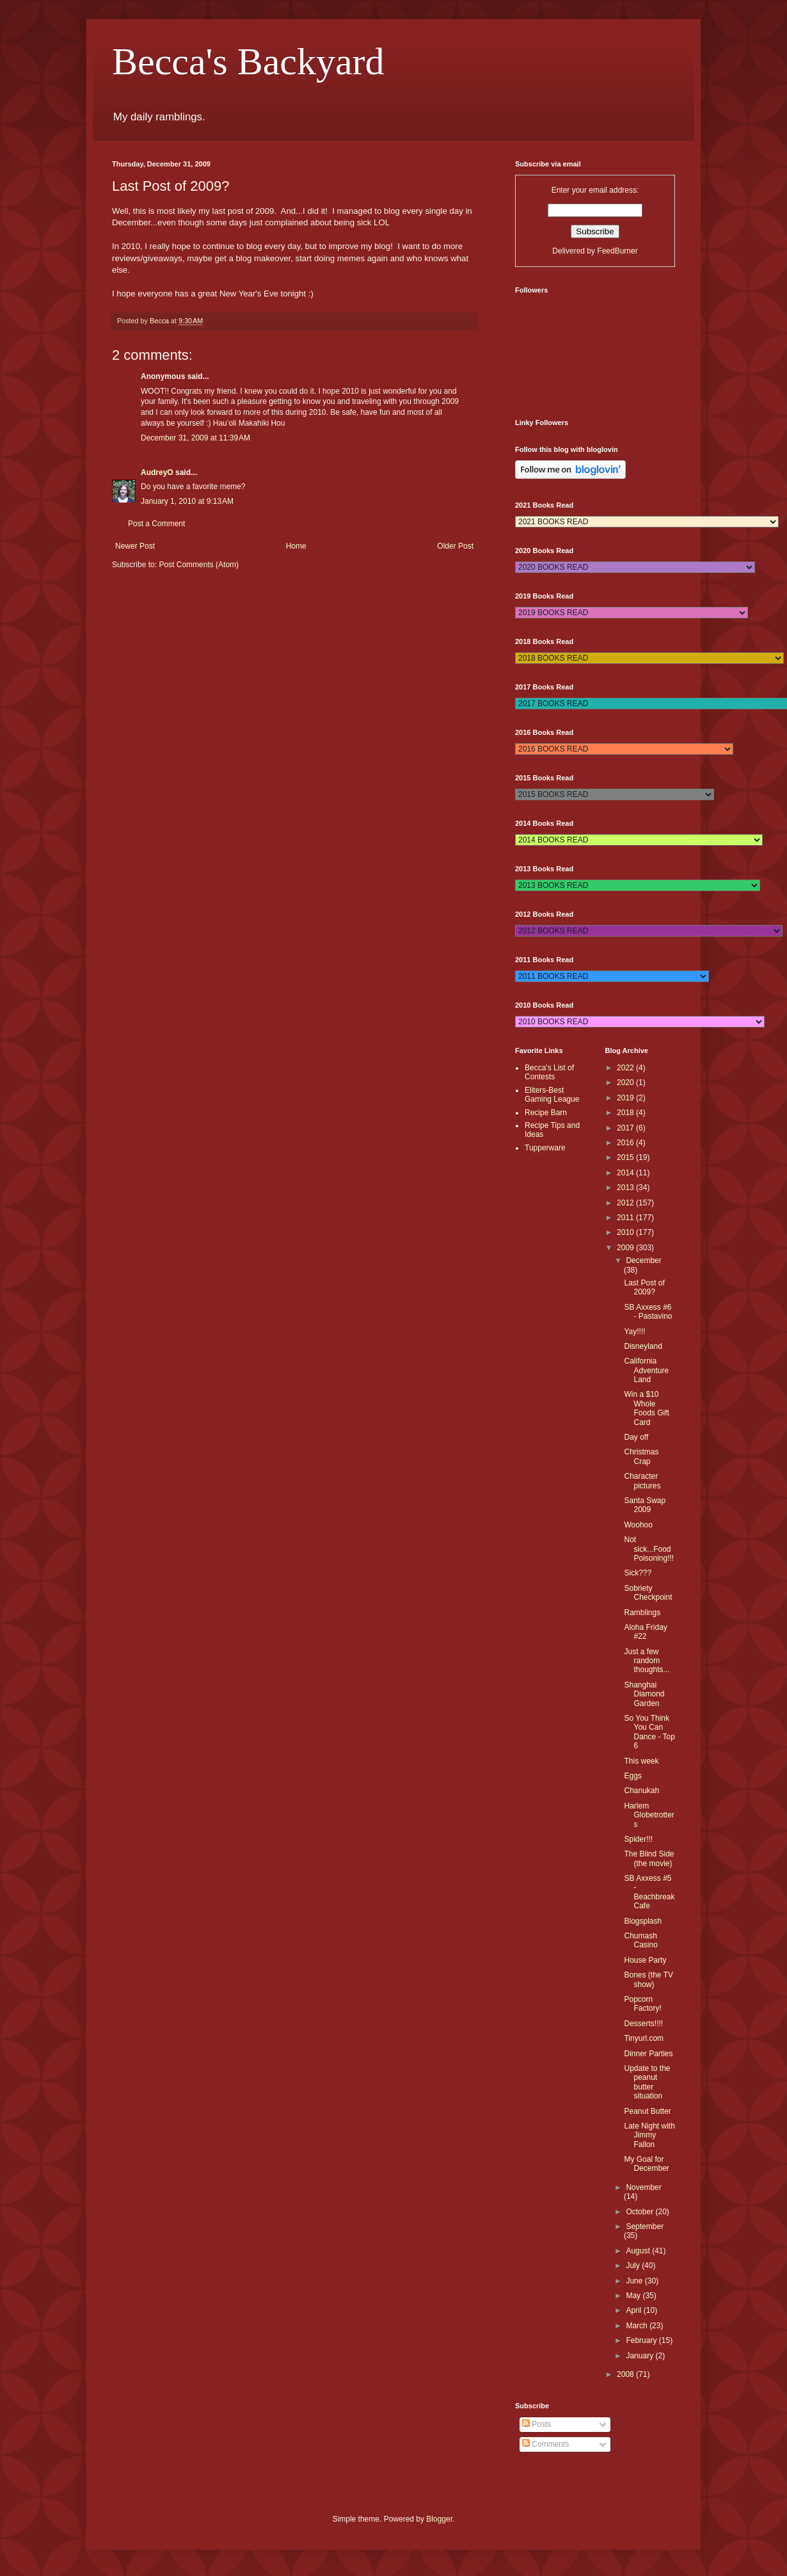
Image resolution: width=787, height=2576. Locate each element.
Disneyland (643, 1346)
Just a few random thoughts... (646, 1661)
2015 (626, 1157)
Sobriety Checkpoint (648, 1593)
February (642, 2340)
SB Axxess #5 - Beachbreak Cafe (649, 1892)
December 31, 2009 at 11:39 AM (195, 437)
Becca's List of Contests (549, 1072)
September (645, 2226)
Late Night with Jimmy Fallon (649, 2135)
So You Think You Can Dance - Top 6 (649, 1732)
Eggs (632, 1775)
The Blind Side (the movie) (649, 1858)
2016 (626, 1142)
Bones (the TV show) (648, 1979)
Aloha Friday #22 (645, 1632)
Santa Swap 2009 (644, 1505)
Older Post (455, 546)
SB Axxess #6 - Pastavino (648, 1312)
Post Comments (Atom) (199, 564)
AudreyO (157, 472)
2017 (626, 1127)
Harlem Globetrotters (649, 1815)
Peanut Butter (647, 2111)
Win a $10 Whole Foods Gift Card (646, 1408)
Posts (536, 2424)
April (634, 2310)
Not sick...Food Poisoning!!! (649, 1549)
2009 (626, 1247)
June (635, 2280)
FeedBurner (617, 250)
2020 (626, 1082)
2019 (626, 1097)
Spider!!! (638, 1839)
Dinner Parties (648, 2053)
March (637, 2325)
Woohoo (638, 1524)
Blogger (439, 2519)
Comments (545, 2444)
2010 (626, 1232)
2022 (626, 1067)
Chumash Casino (640, 1940)
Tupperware (545, 1147)
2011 (626, 1217)
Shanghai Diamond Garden (644, 1694)
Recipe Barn (546, 1112)
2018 (626, 1112)
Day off (636, 1437)
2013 (626, 1187)
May (634, 2295)
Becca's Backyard (248, 61)
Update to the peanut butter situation (647, 2082)
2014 (626, 1172)
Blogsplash (643, 1921)
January (640, 2355)
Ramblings (642, 1612)
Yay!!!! (634, 1331)
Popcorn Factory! (642, 2004)
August (639, 2250)
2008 (626, 2374)
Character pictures (642, 1481)
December (643, 1260)
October (640, 2211)
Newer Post (135, 546)
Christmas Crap (641, 1456)
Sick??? (637, 1572)
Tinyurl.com (644, 2038)
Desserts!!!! (643, 2023)
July (634, 2265)
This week (641, 1761)
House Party (645, 1960)
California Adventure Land (646, 1370)
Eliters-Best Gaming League (552, 1095)
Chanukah (641, 1790)
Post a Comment (156, 523)
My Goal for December (646, 2164)
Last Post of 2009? (644, 1287)
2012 (626, 1202)
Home (296, 546)
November (643, 2187)
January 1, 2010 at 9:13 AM (187, 501)
